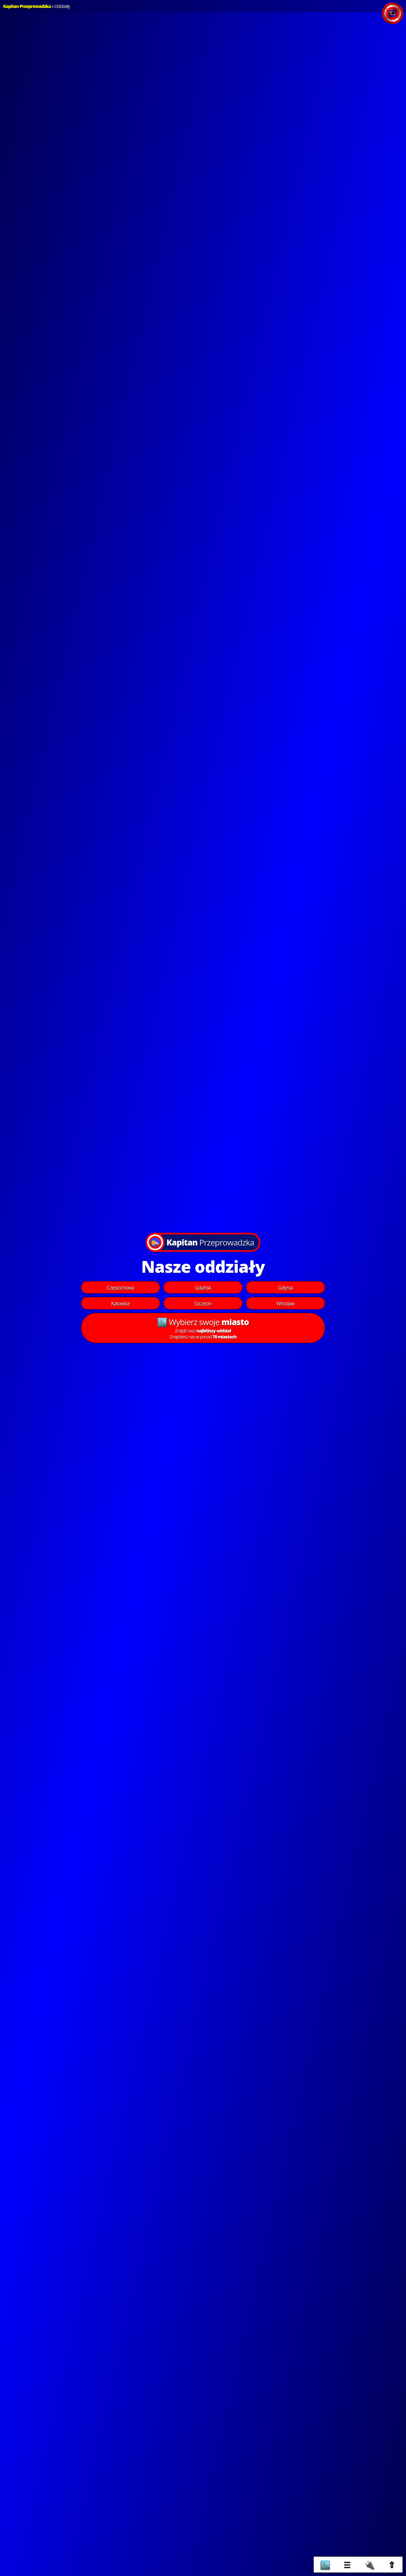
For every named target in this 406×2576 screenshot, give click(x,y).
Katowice (120, 1303)
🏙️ (325, 2564)
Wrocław (286, 1303)
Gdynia (285, 1287)
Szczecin (203, 1303)
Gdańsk (203, 1287)
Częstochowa (120, 1287)
